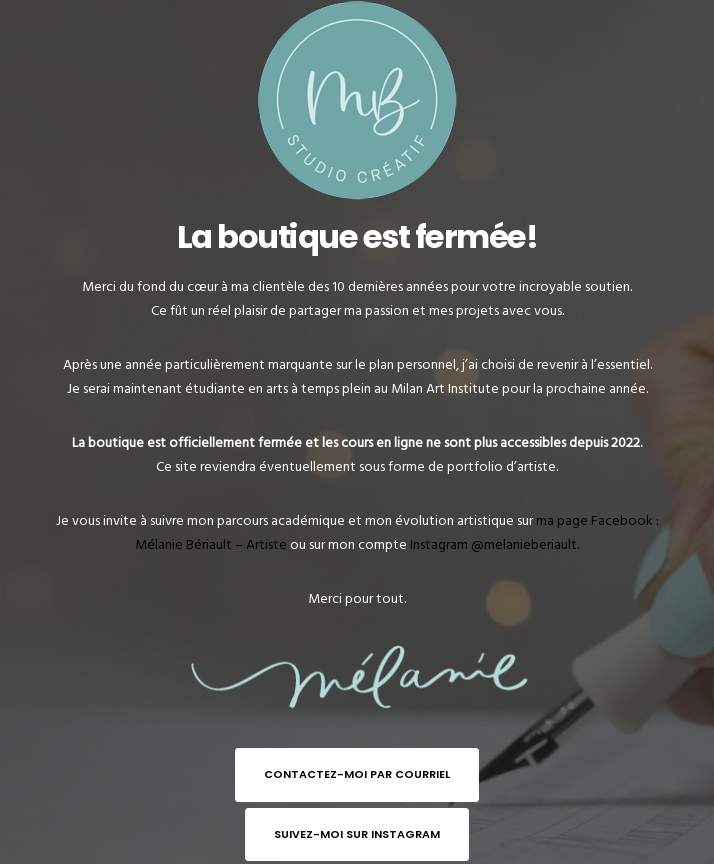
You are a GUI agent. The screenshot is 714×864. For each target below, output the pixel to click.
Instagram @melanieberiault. (494, 544)
